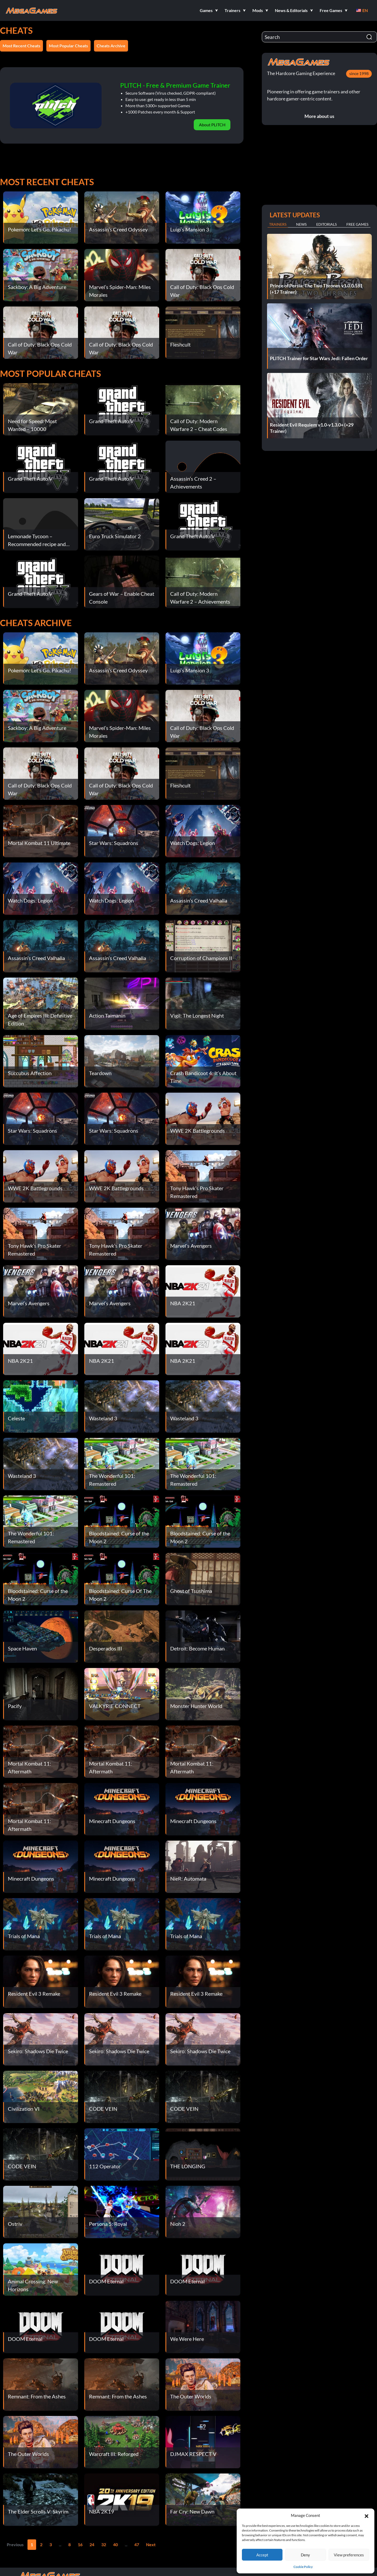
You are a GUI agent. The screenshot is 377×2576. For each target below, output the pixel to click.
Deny (305, 2554)
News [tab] (301, 224)
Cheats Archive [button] (111, 45)
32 (103, 2544)
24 (92, 2544)
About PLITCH (212, 124)
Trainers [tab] (277, 224)
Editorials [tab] (326, 224)
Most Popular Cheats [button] (68, 45)
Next (151, 2544)
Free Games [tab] (357, 224)
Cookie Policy (303, 2567)
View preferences (349, 2554)
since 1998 (359, 73)
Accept (262, 2554)
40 (115, 2544)
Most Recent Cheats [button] (21, 45)
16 (80, 2544)
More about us (319, 116)
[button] (366, 2515)
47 (136, 2544)
